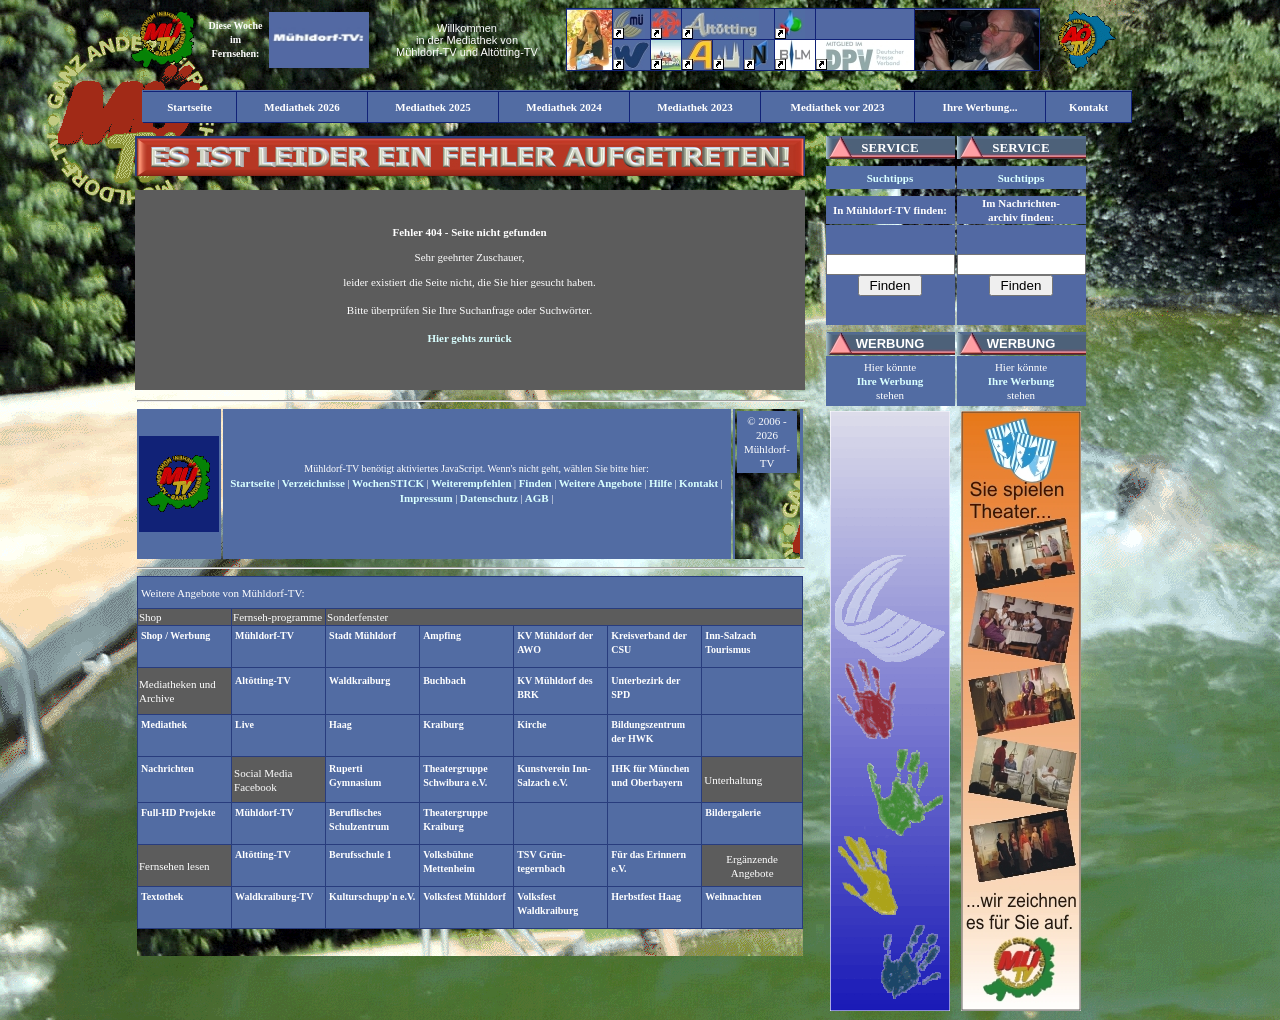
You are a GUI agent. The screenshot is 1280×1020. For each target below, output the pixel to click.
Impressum (426, 498)
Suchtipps (890, 178)
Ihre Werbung (890, 381)
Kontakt (698, 483)
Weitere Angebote (600, 483)
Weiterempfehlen (471, 483)
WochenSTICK (388, 483)
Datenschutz (489, 498)
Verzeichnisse (313, 483)
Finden (535, 483)
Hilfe (660, 483)
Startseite (252, 483)
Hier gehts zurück (469, 338)
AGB (537, 498)
